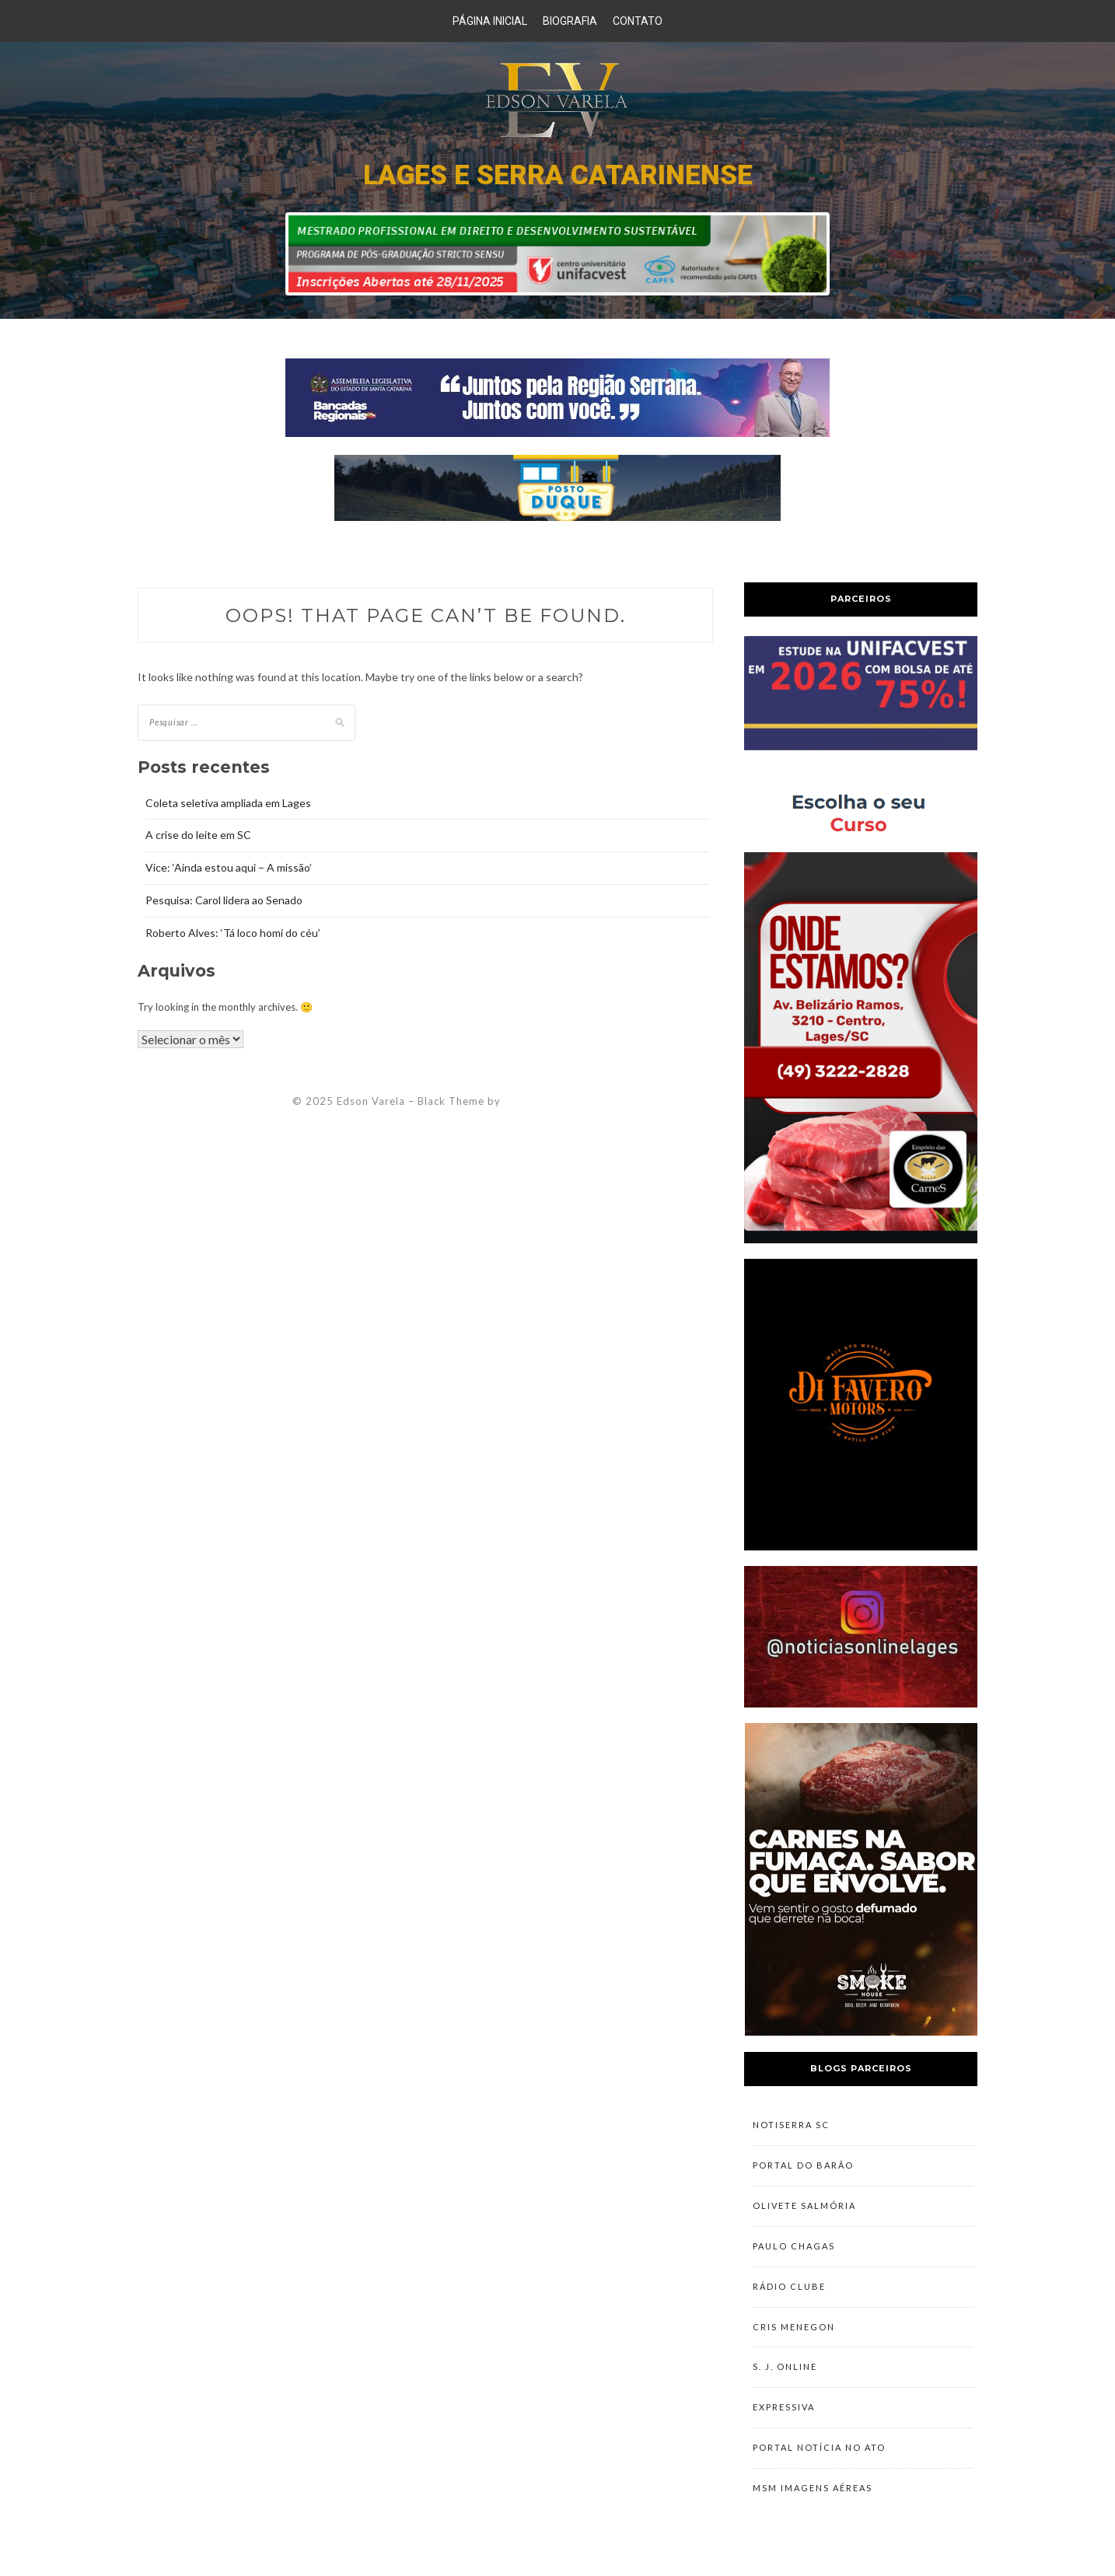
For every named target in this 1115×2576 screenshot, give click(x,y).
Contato (637, 21)
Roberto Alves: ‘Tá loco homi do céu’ (232, 932)
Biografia (570, 21)
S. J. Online (785, 2373)
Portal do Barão (803, 2167)
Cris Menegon (794, 2331)
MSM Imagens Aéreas (812, 2496)
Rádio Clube (789, 2290)
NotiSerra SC (791, 2125)
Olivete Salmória (804, 2208)
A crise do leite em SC (198, 834)
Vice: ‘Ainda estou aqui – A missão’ (228, 867)
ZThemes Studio (546, 1101)
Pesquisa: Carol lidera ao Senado (223, 900)
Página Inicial (490, 21)
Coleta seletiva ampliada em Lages (228, 802)
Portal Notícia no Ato (819, 2455)
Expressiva (784, 2414)
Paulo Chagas (794, 2249)
